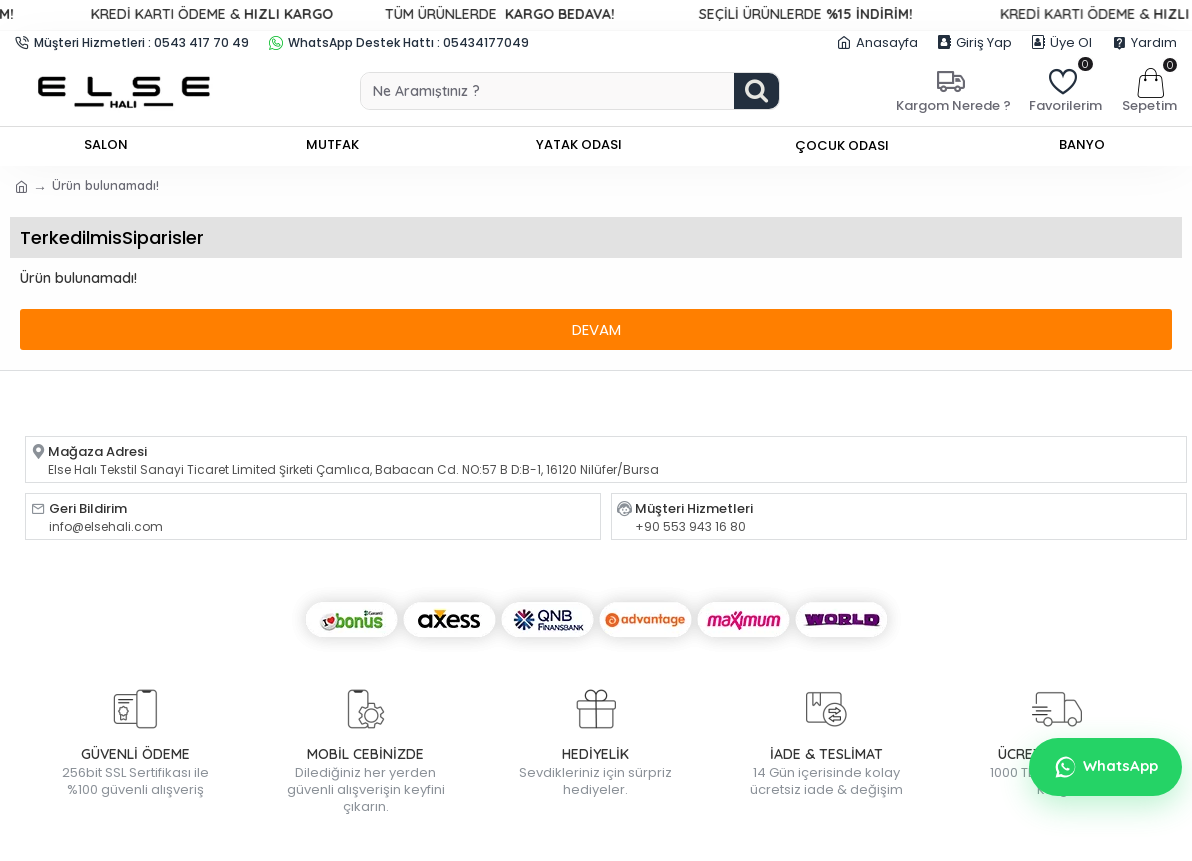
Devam (596, 329)
